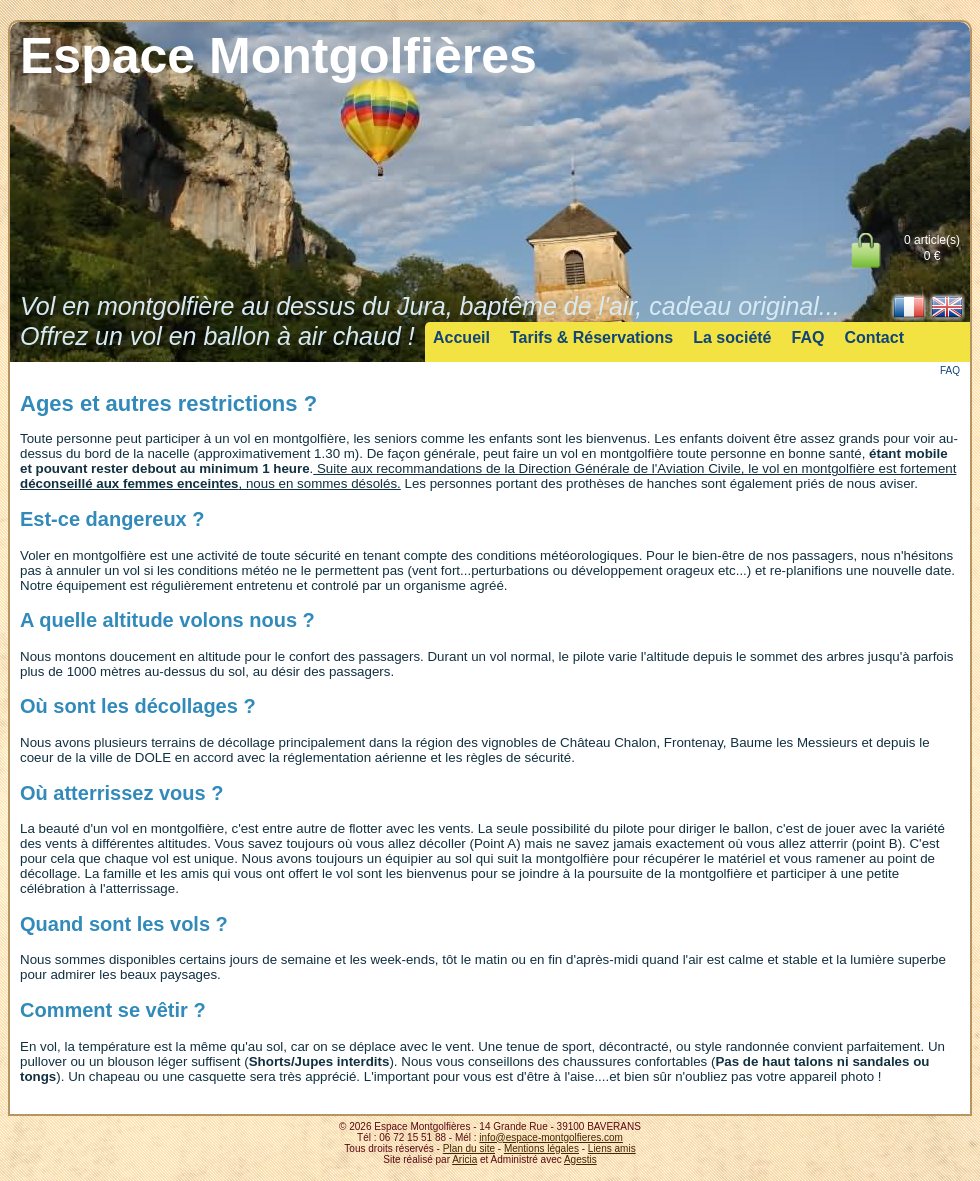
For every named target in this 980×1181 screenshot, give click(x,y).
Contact (874, 337)
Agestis (580, 1159)
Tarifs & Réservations (591, 337)
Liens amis (612, 1148)
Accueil (461, 337)
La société (732, 337)
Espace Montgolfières (278, 56)
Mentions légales (541, 1148)
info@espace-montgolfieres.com (551, 1137)
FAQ (808, 337)
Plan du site (469, 1148)
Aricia (464, 1159)
